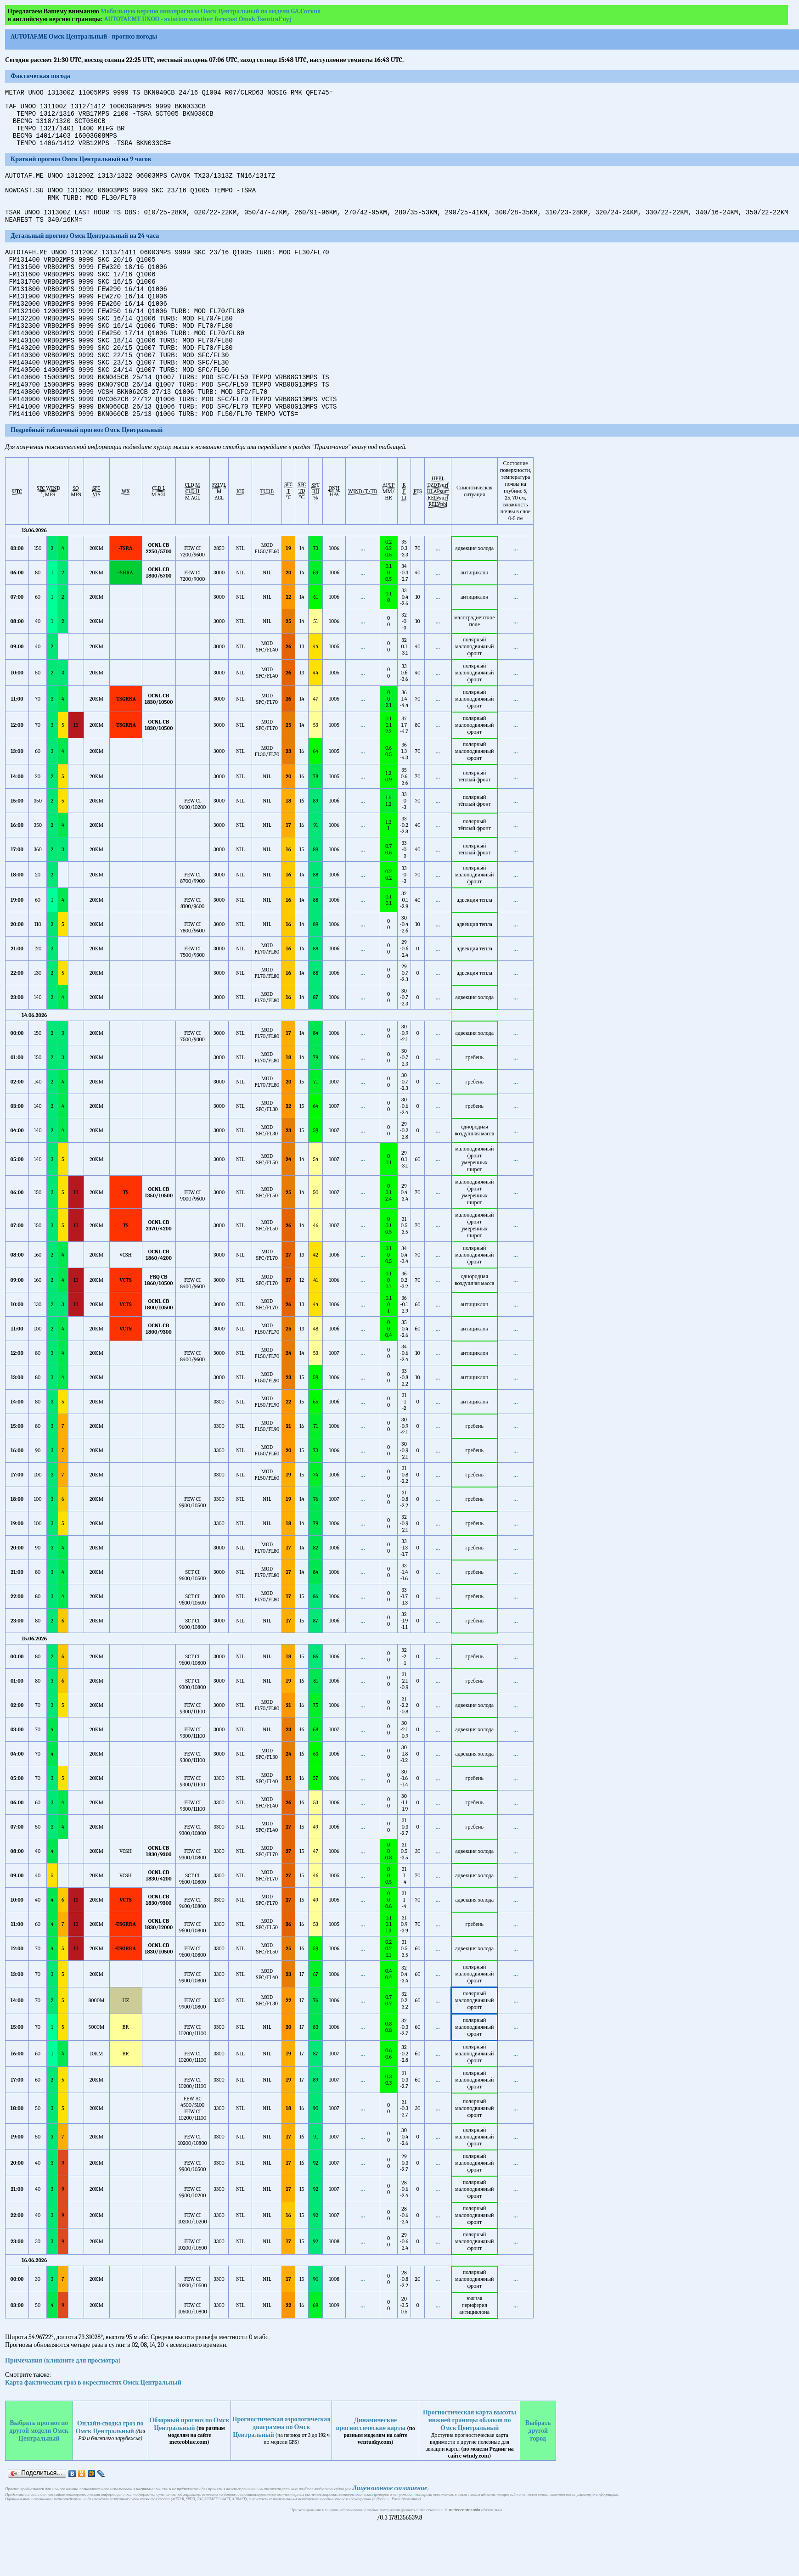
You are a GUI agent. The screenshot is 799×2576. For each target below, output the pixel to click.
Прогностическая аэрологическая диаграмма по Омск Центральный (281, 2478)
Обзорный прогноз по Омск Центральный (189, 2475)
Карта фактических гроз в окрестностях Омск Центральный (93, 2433)
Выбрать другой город (538, 2481)
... (362, 599)
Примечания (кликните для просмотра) (63, 2411)
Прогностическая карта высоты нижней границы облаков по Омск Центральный (469, 2471)
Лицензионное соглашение (389, 2539)
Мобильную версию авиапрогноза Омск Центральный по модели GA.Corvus (211, 11)
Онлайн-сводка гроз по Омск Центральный (110, 2478)
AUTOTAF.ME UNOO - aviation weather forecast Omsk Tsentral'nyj (198, 19)
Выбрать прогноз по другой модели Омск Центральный (38, 2481)
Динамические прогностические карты (371, 2475)
